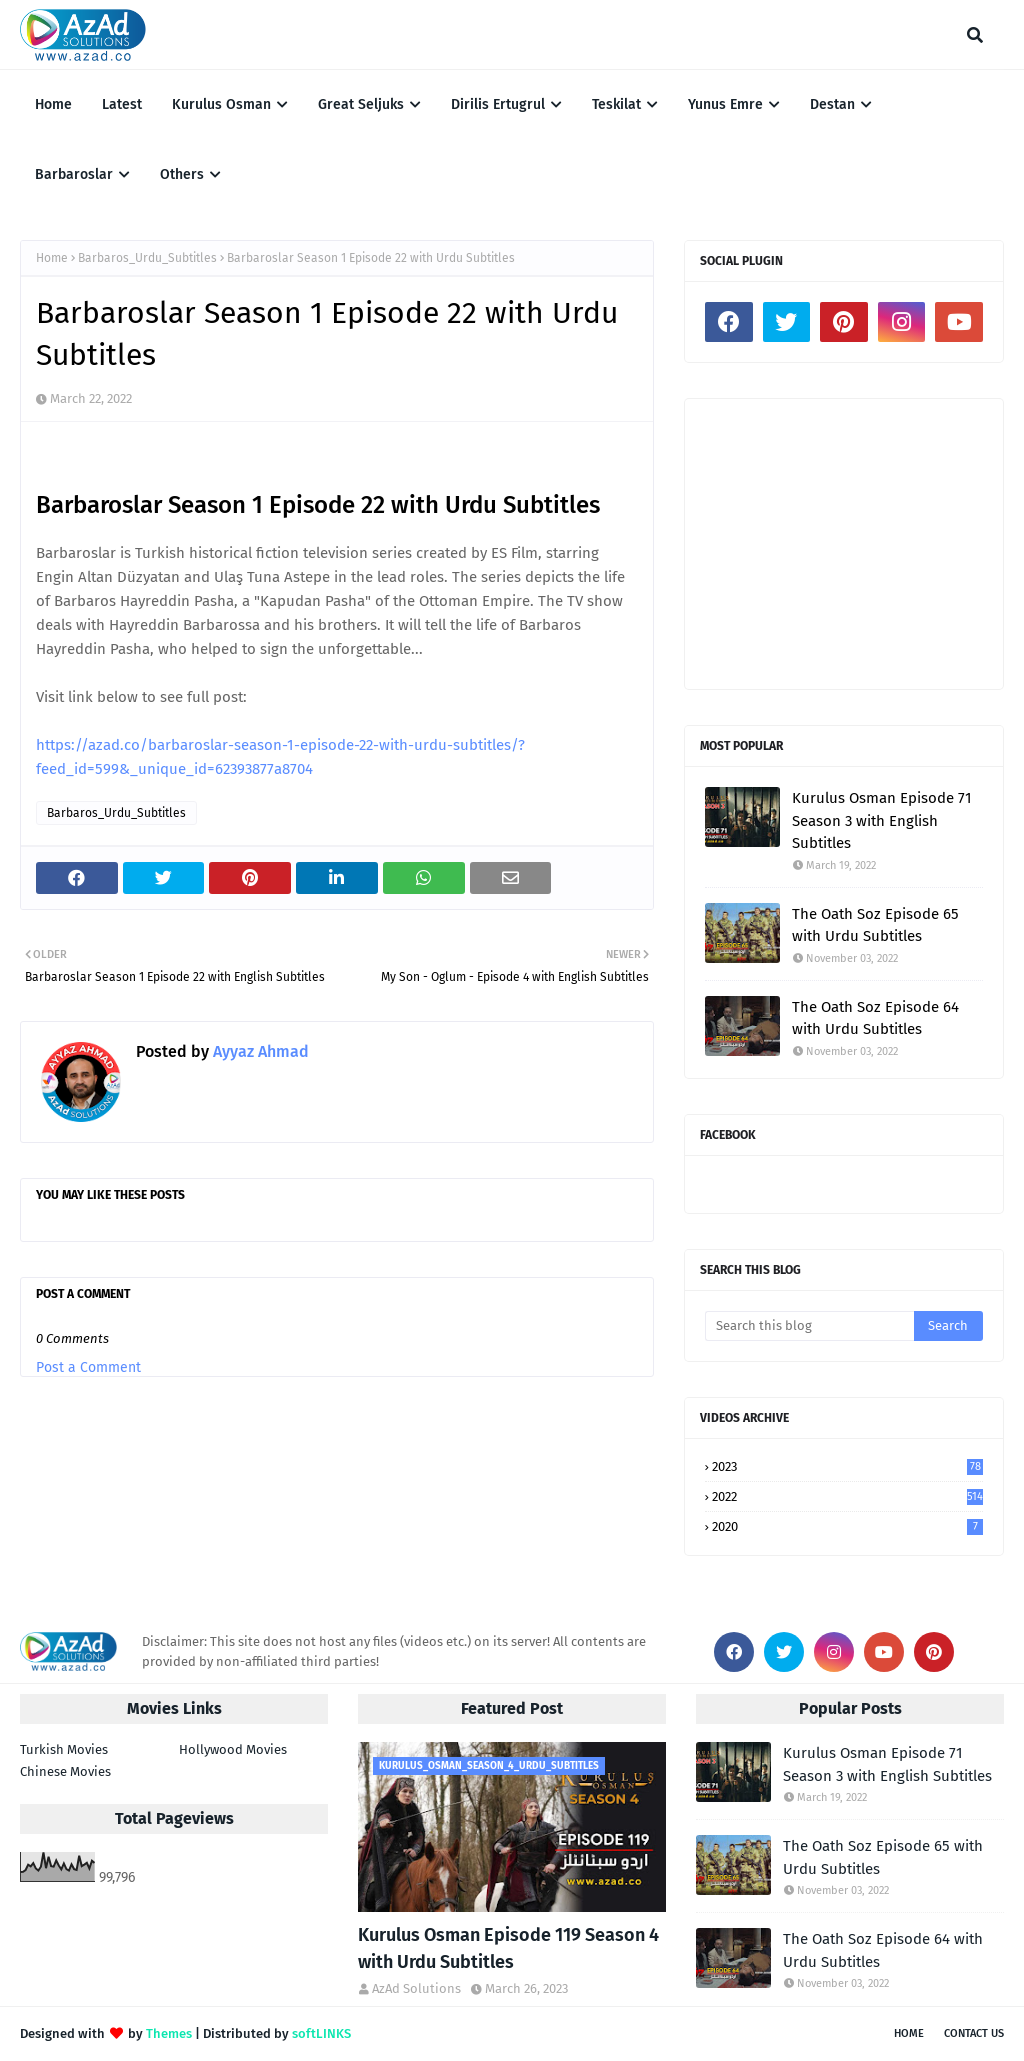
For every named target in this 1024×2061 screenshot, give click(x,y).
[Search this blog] (809, 1326)
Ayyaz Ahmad (259, 1051)
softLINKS (321, 2033)
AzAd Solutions (416, 1988)
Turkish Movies (64, 1749)
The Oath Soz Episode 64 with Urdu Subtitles (875, 1018)
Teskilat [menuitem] (616, 104)
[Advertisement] (844, 544)
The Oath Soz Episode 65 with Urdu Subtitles (875, 925)
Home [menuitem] (53, 104)
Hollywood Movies (233, 1749)
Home (52, 258)
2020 (847, 1526)
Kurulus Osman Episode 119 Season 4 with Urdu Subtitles (508, 1948)
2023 (847, 1466)
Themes (169, 2033)
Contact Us (974, 2033)
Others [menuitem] (182, 174)
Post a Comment (88, 1367)
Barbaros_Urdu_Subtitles (147, 258)
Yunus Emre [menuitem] (725, 104)
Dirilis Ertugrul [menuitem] (498, 104)
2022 (847, 1496)
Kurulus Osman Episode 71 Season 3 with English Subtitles (882, 820)
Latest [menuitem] (122, 104)
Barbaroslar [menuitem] (74, 174)
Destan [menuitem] (832, 104)
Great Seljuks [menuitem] (361, 104)
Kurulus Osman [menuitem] (221, 104)
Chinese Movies (65, 1771)
